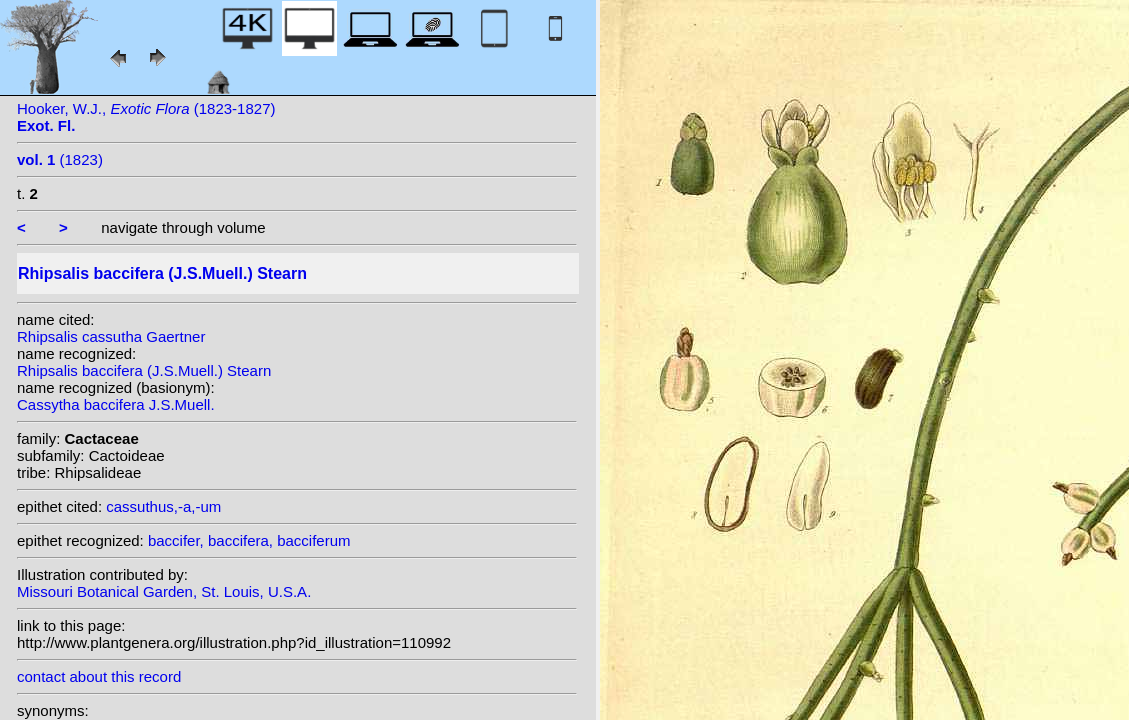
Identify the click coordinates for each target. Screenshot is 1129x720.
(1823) (60, 159)
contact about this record (99, 676)
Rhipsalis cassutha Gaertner (111, 336)
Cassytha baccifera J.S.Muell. (116, 404)
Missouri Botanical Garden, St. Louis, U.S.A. (164, 591)
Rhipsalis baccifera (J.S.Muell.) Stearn (144, 370)
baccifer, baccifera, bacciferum (249, 540)
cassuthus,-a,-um (163, 506)
